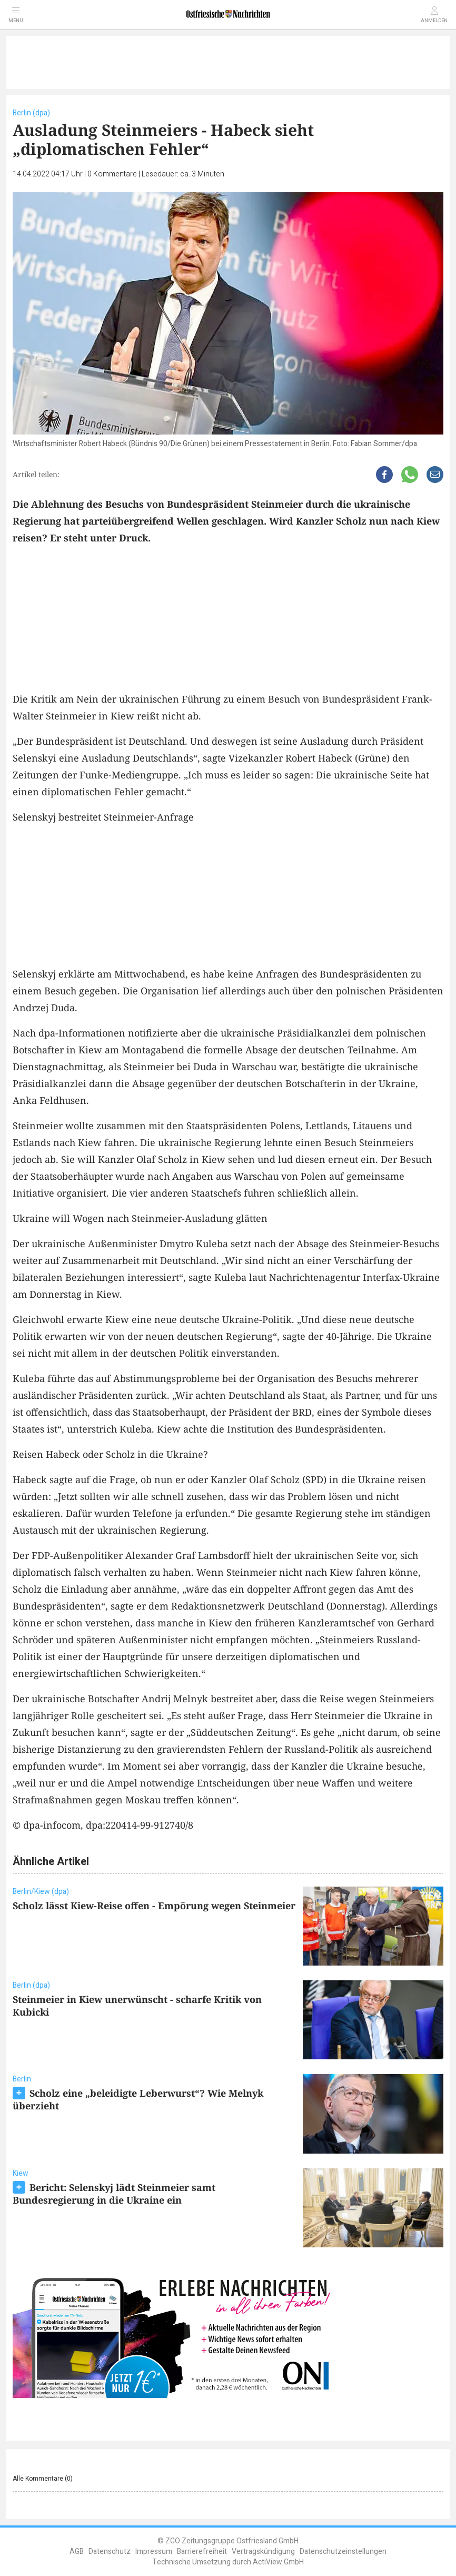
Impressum (153, 2551)
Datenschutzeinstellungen (343, 2551)
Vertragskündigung (263, 2551)
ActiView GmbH (278, 2562)
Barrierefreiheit (202, 2551)
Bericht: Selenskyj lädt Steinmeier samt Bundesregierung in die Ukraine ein (114, 2193)
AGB (77, 2551)
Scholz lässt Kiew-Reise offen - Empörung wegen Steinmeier (154, 1905)
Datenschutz (109, 2551)
